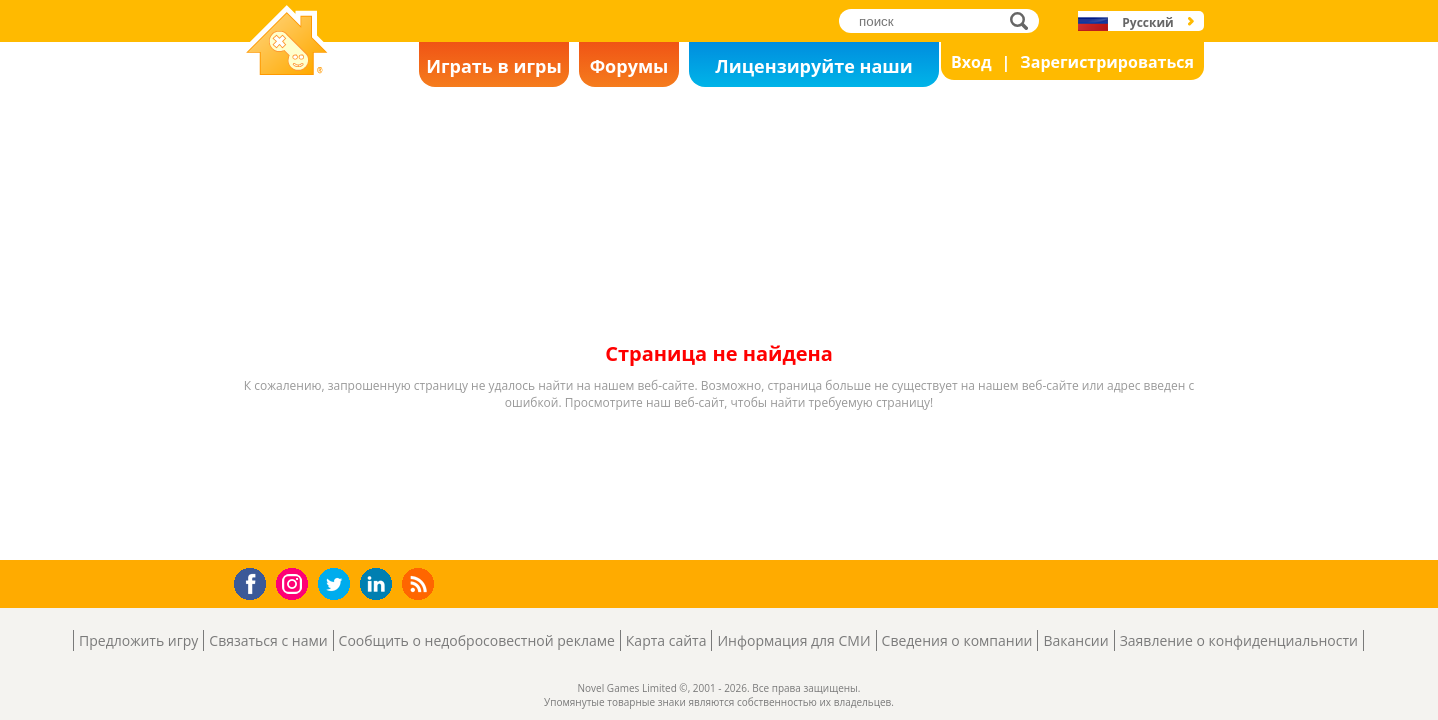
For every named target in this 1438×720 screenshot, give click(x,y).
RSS (420, 583)
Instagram (295, 582)
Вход (971, 62)
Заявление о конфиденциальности (1239, 640)
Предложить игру (138, 640)
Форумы (629, 66)
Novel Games (284, 86)
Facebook (255, 581)
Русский (1147, 22)
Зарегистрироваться (1107, 62)
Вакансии (1075, 640)
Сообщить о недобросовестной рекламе (477, 640)
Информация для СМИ (793, 640)
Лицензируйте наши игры (813, 70)
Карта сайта (666, 640)
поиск (1024, 20)
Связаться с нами (268, 640)
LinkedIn (379, 584)
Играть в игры (494, 66)
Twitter (338, 585)
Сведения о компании (957, 640)
